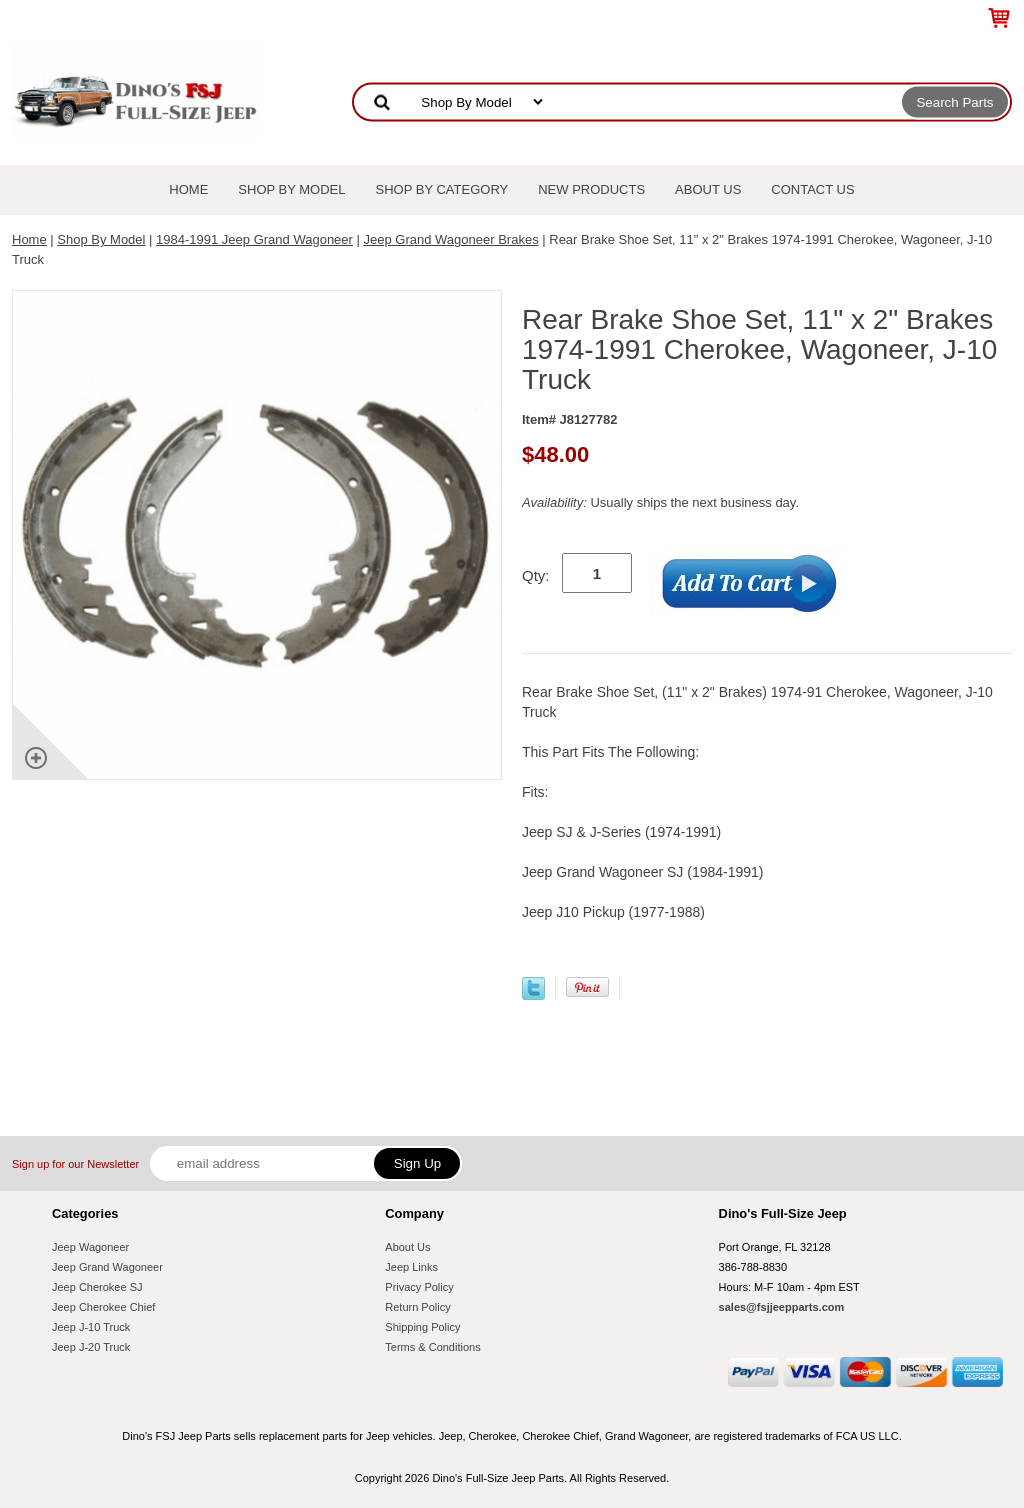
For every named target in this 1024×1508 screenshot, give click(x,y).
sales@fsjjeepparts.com (782, 1307)
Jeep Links (411, 1267)
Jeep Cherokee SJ (97, 1287)
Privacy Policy (419, 1287)
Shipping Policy (422, 1327)
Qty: (536, 575)
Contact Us (812, 189)
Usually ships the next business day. (660, 502)
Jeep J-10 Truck (91, 1327)
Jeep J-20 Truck (91, 1347)
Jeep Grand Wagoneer (107, 1267)
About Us (708, 189)
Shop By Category (442, 189)
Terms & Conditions (432, 1347)
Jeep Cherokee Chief (103, 1307)
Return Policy (417, 1307)
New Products (591, 189)
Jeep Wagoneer (90, 1247)
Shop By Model (291, 189)
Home (188, 189)
